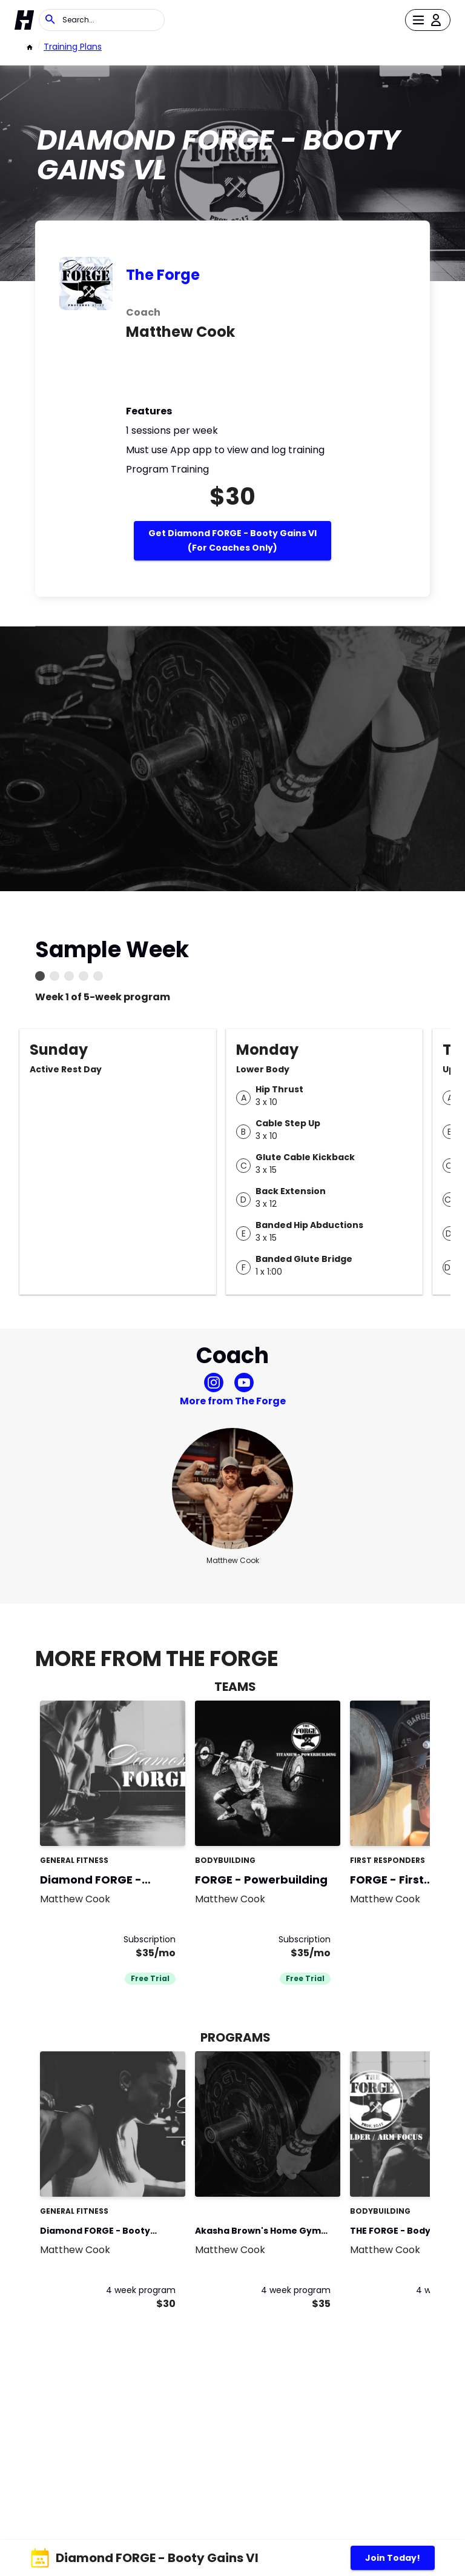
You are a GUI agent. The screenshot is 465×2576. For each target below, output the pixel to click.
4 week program (141, 2290)
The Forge (163, 275)
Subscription (150, 1939)
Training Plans (73, 47)
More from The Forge (233, 1401)
